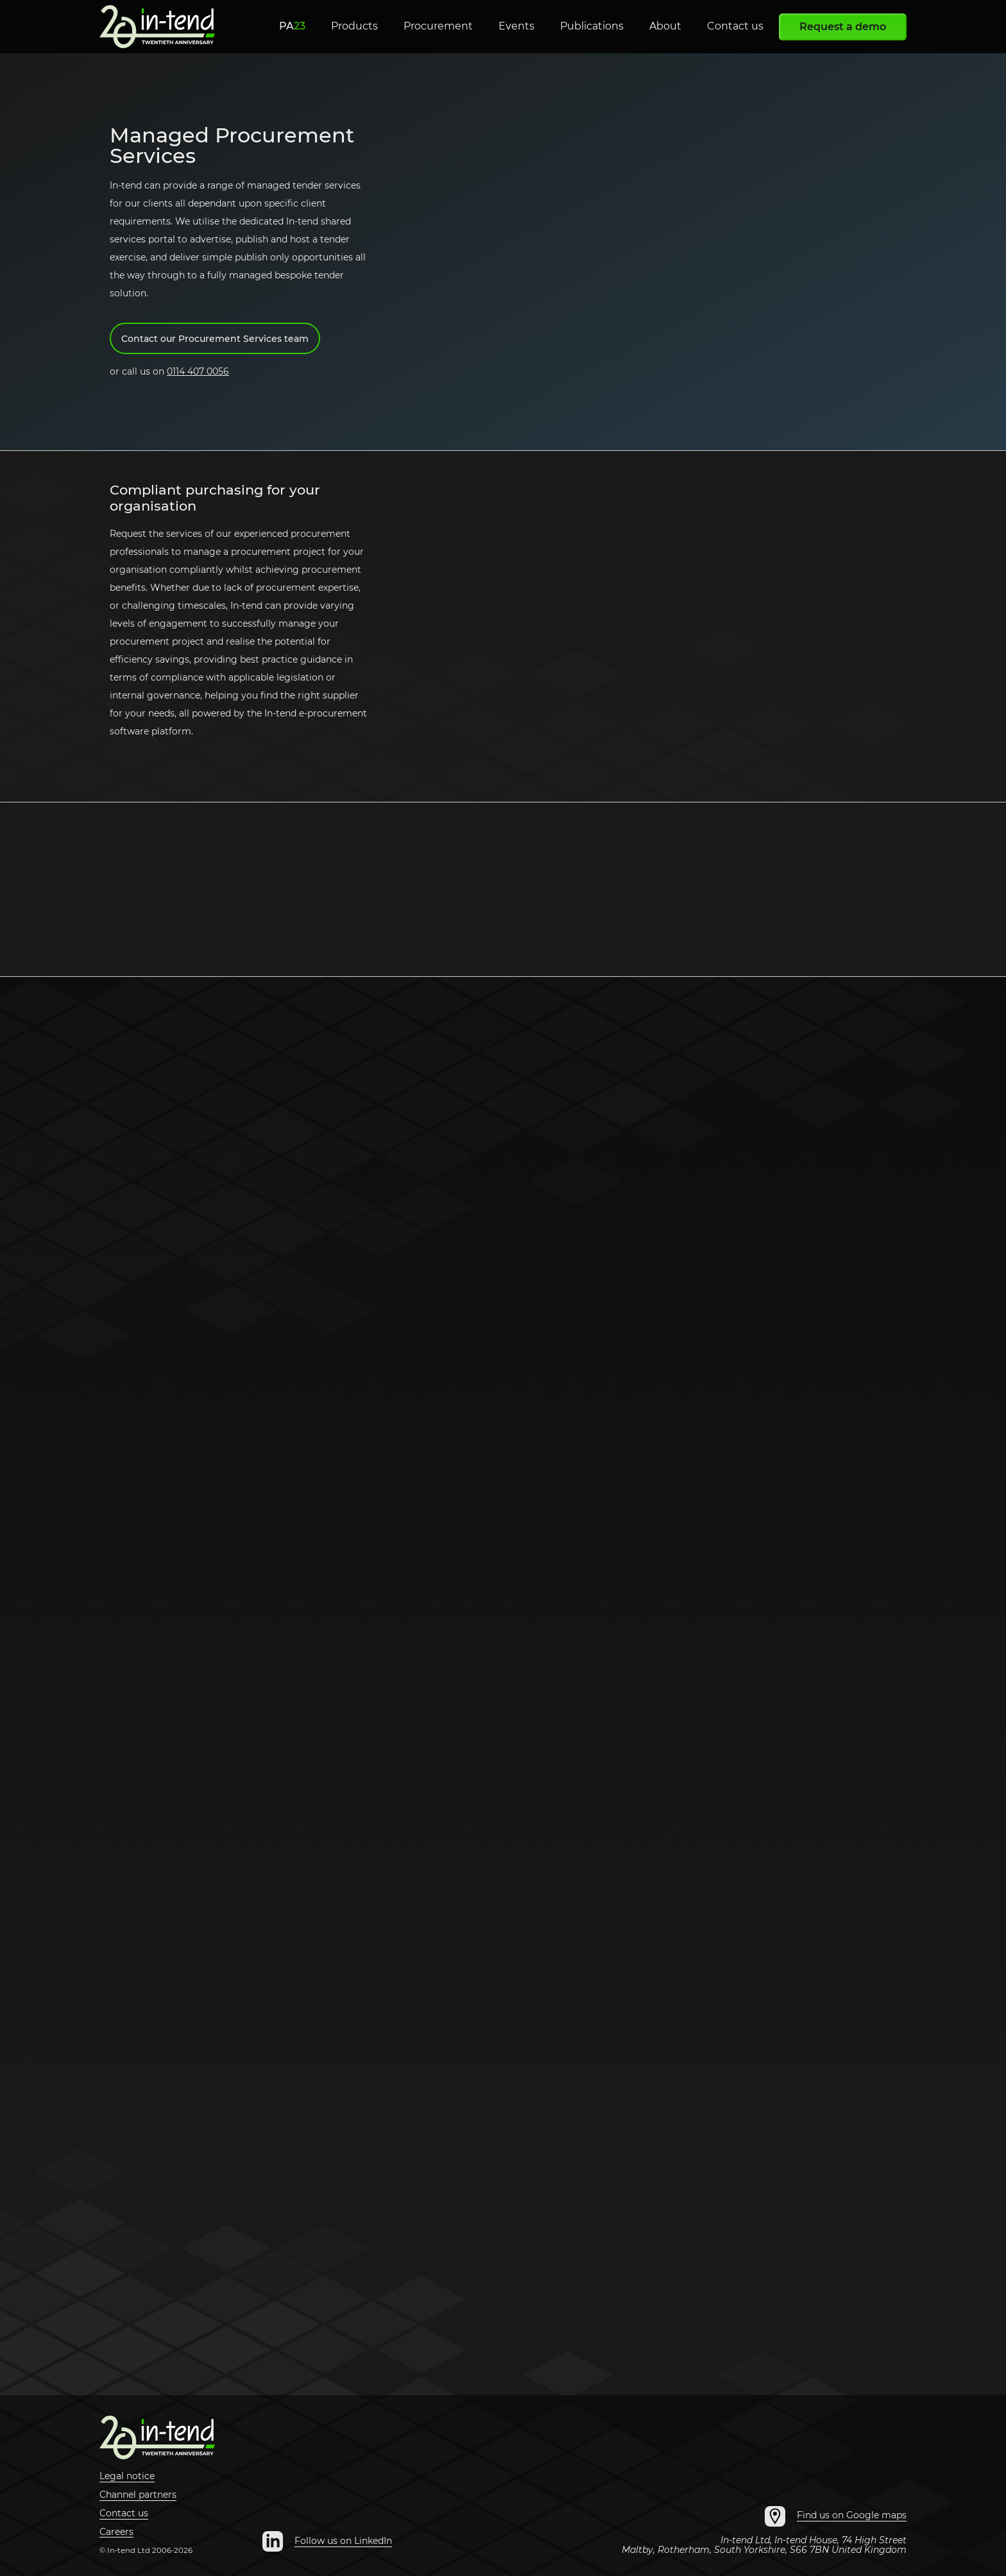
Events (516, 26)
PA (292, 26)
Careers (116, 2532)
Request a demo (842, 27)
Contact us (735, 26)
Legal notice (127, 2476)
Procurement (438, 26)
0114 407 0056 (198, 371)
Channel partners (137, 2495)
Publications (592, 26)
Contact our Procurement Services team (215, 338)
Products (354, 26)
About (665, 26)
